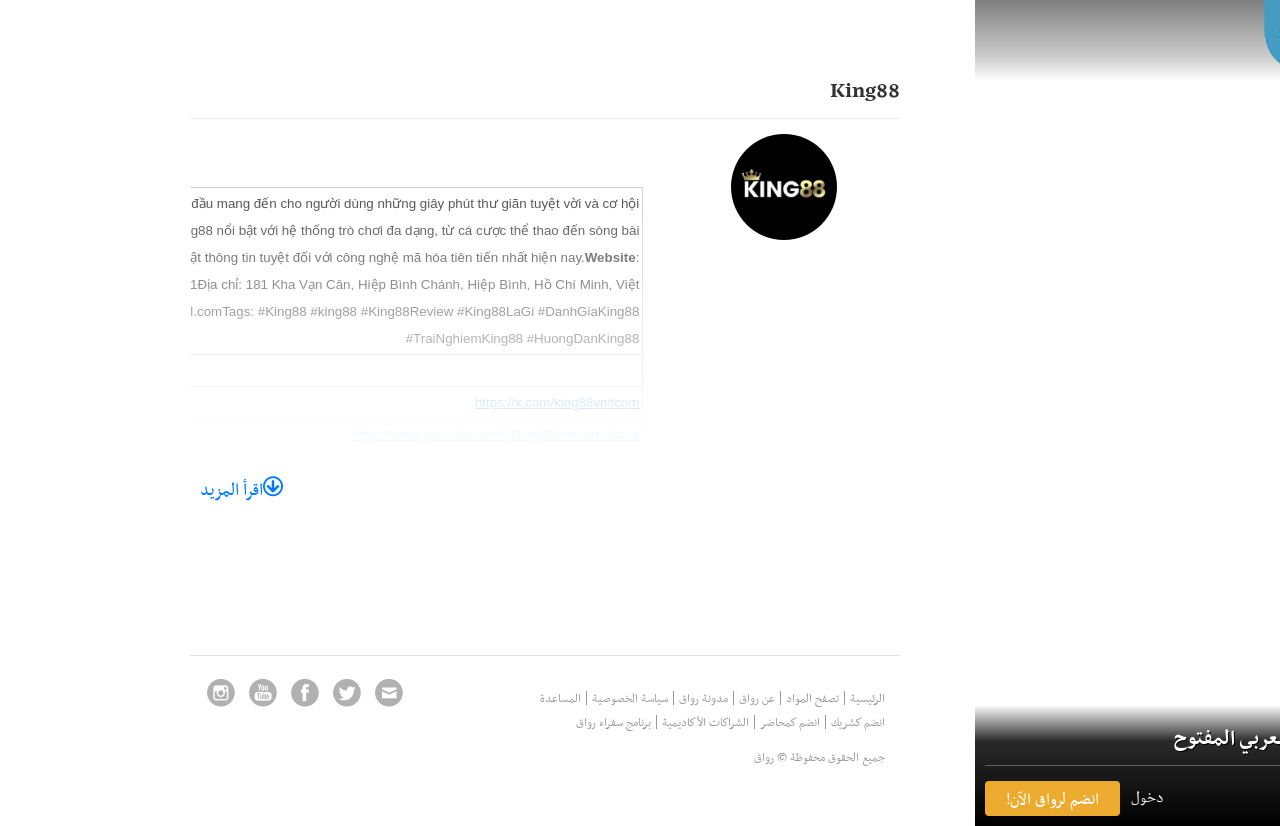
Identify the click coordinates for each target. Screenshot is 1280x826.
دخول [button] (1068, 797)
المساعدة (481, 698)
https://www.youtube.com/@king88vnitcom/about (417, 434)
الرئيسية (788, 698)
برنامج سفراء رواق (534, 722)
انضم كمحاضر (711, 722)
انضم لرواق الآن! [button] (973, 798)
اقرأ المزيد (162, 489)
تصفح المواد (733, 698)
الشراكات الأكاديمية (626, 722)
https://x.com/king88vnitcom (478, 402)
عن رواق (678, 698)
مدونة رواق (624, 698)
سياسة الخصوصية (551, 698)
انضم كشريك (779, 722)
